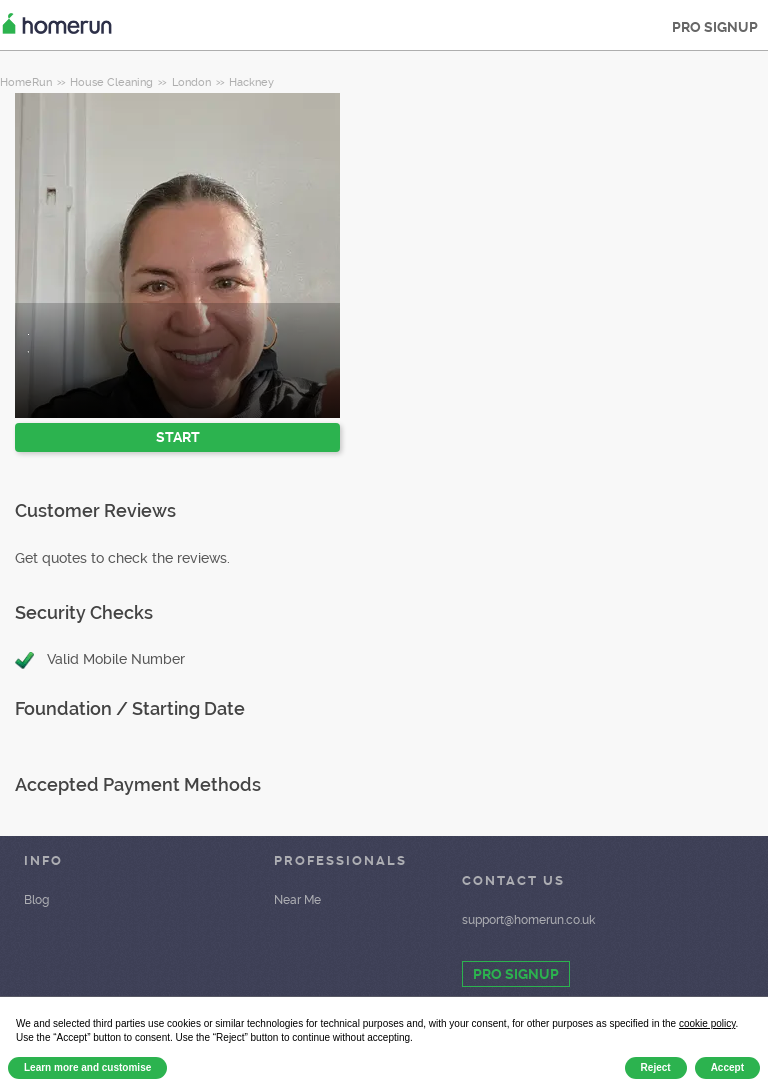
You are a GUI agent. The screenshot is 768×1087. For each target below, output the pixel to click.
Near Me (297, 900)
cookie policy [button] (707, 1023)
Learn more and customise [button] (87, 1067)
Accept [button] (727, 1067)
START (178, 437)
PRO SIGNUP (715, 27)
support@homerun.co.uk (528, 920)
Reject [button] (656, 1067)
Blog (36, 900)
